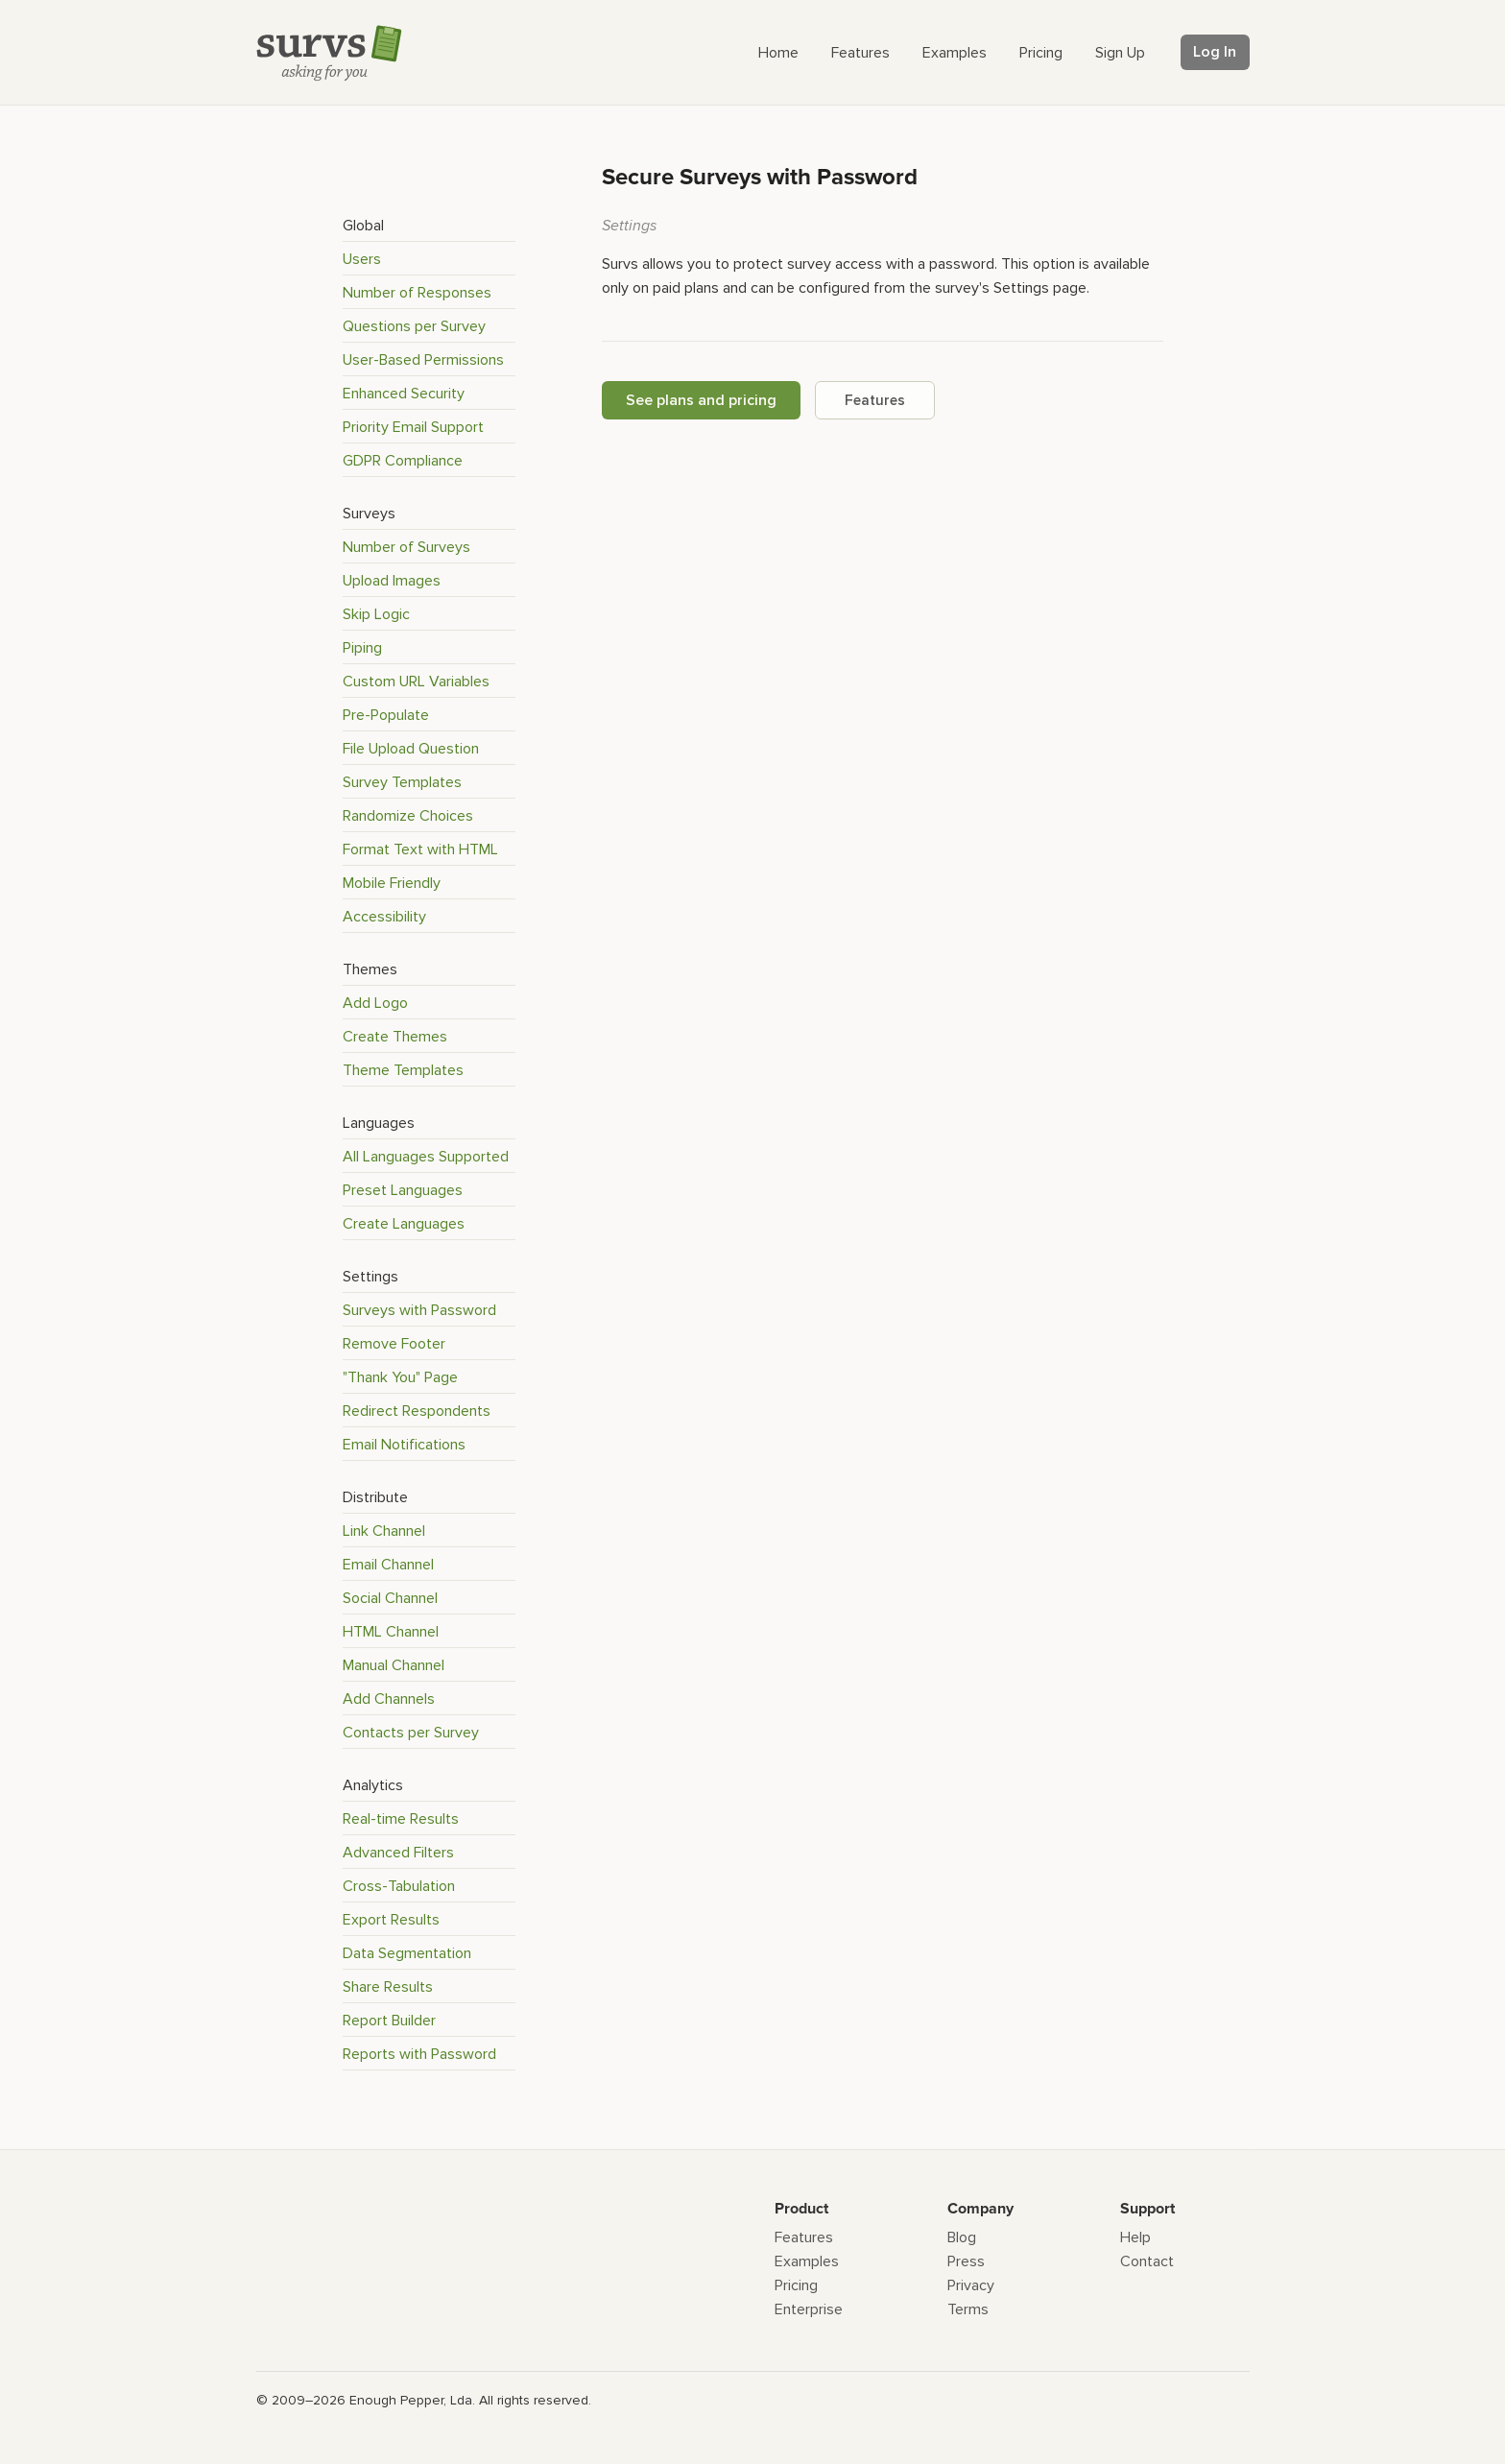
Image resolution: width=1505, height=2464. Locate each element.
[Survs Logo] (334, 57)
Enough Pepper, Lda (410, 2400)
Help (1135, 2237)
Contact (1147, 2261)
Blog (961, 2237)
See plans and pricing (701, 400)
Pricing (796, 2285)
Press (966, 2261)
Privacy (970, 2285)
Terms (968, 2309)
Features (875, 400)
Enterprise (809, 2309)
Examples (807, 2261)
